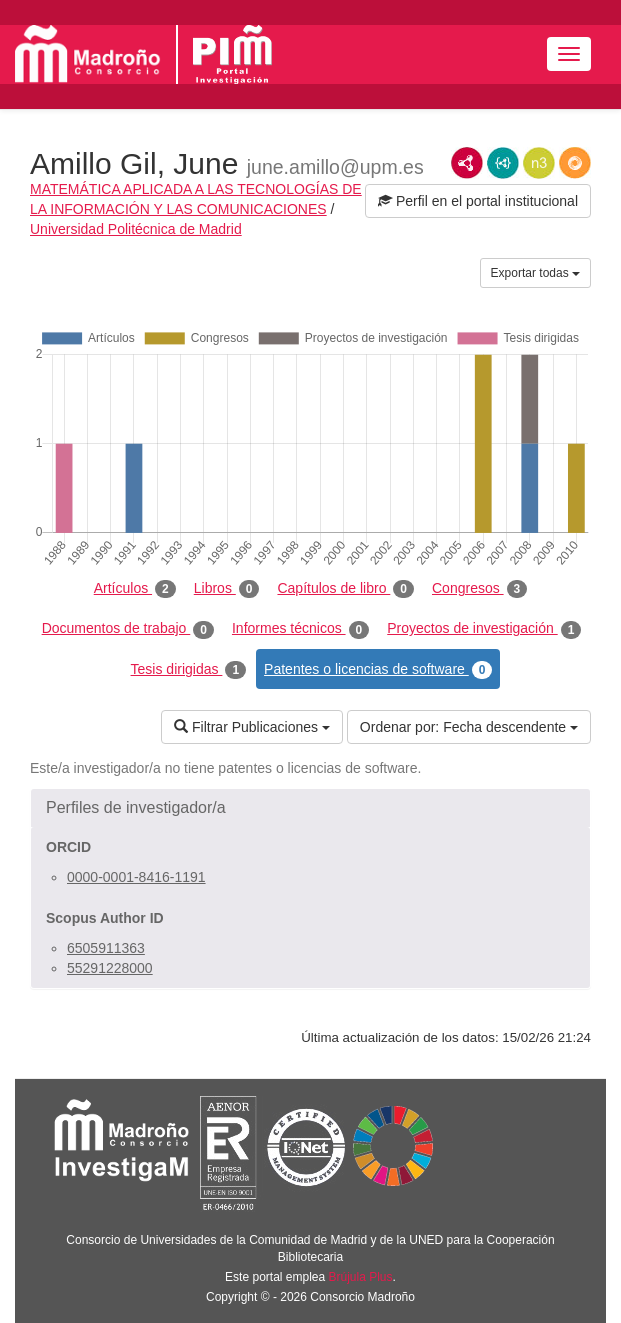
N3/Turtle (539, 163)
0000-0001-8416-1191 (136, 877)
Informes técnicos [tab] (300, 629)
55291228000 (110, 968)
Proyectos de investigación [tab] (484, 629)
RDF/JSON (575, 163)
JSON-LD (503, 163)
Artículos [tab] (135, 589)
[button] (310, 808)
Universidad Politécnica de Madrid (136, 229)
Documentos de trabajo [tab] (128, 629)
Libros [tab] (227, 589)
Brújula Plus (361, 1277)
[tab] (310, 808)
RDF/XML (467, 163)
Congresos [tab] (479, 589)
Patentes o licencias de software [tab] (378, 670)
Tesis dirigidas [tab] (189, 670)
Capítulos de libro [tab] (345, 589)
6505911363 (106, 948)
